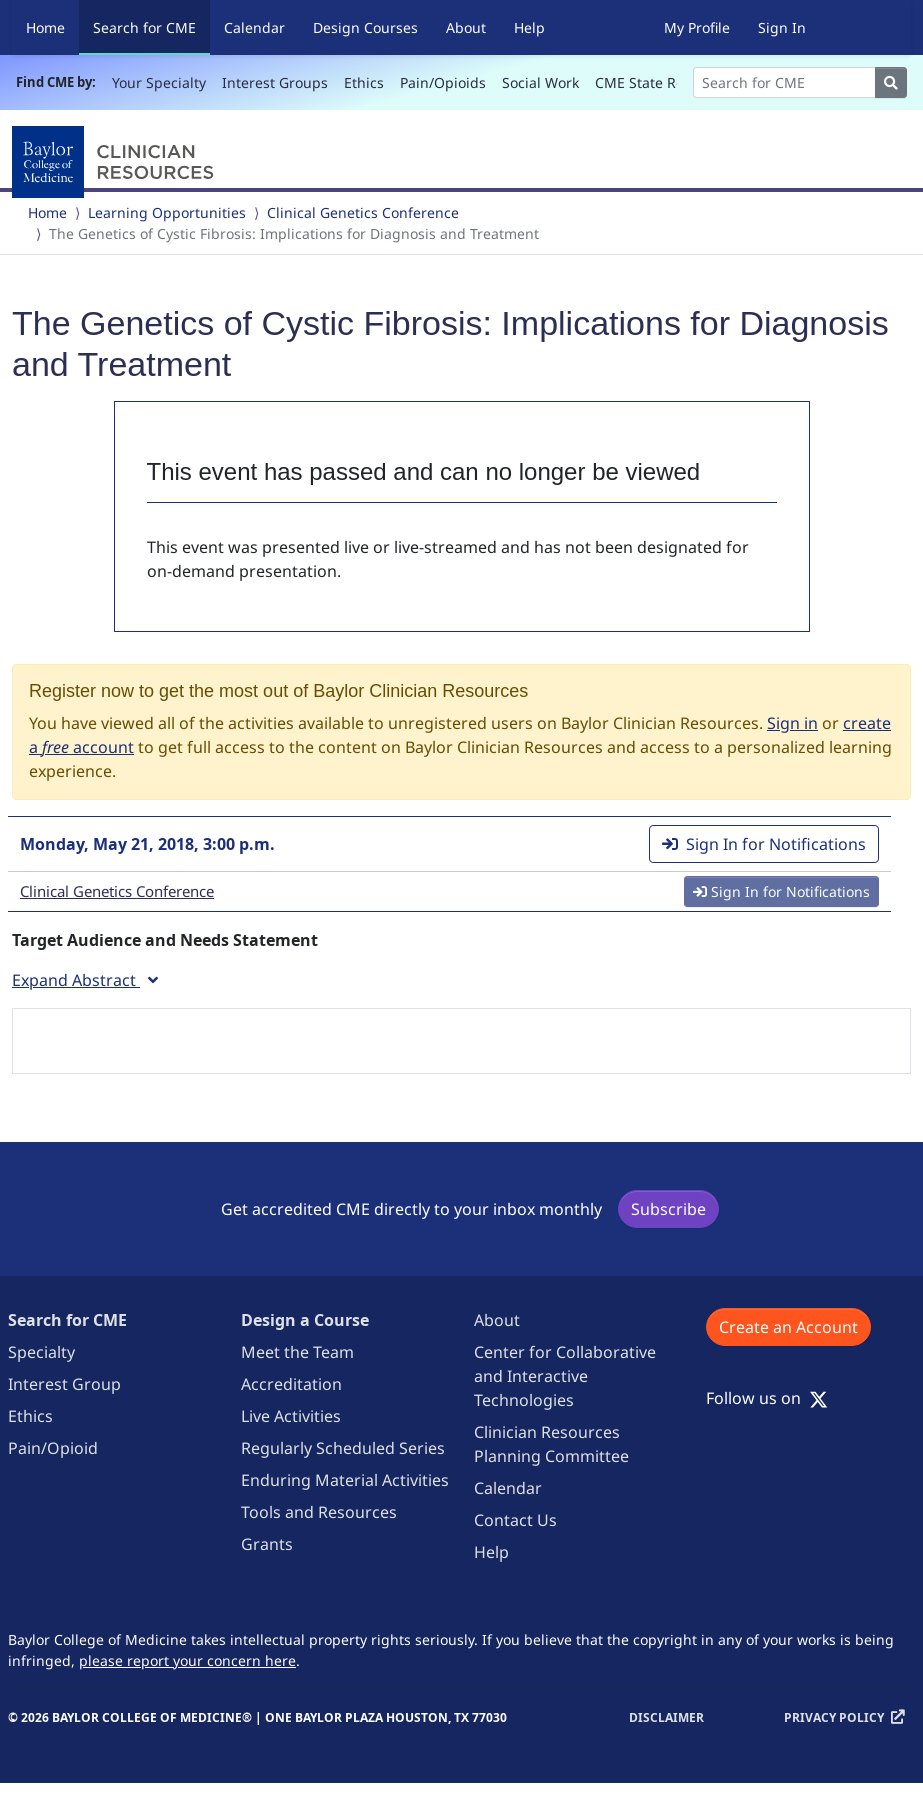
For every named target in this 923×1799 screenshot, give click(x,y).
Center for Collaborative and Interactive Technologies (565, 1376)
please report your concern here (187, 1660)
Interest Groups (275, 82)
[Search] (784, 82)
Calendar (254, 27)
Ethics (364, 82)
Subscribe (668, 1209)
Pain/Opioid (53, 1448)
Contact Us (515, 1520)
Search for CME (151, 26)
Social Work (540, 82)
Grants (267, 1544)
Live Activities (291, 1416)
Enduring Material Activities (345, 1480)
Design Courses (365, 27)
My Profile (697, 27)
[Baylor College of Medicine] (117, 162)
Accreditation (291, 1384)
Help (529, 27)
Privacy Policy (834, 1717)
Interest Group (64, 1384)
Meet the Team (297, 1352)
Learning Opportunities (167, 212)
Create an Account (788, 1327)
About (466, 27)
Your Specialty (159, 82)
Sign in (792, 723)
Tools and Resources (319, 1512)
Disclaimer (666, 1717)
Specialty (41, 1352)
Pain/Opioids (443, 82)
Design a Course (305, 1320)
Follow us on (767, 1398)
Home (45, 27)
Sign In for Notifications (764, 844)
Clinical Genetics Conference (363, 212)
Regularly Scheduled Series (343, 1448)
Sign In (782, 27)
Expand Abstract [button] (85, 980)
